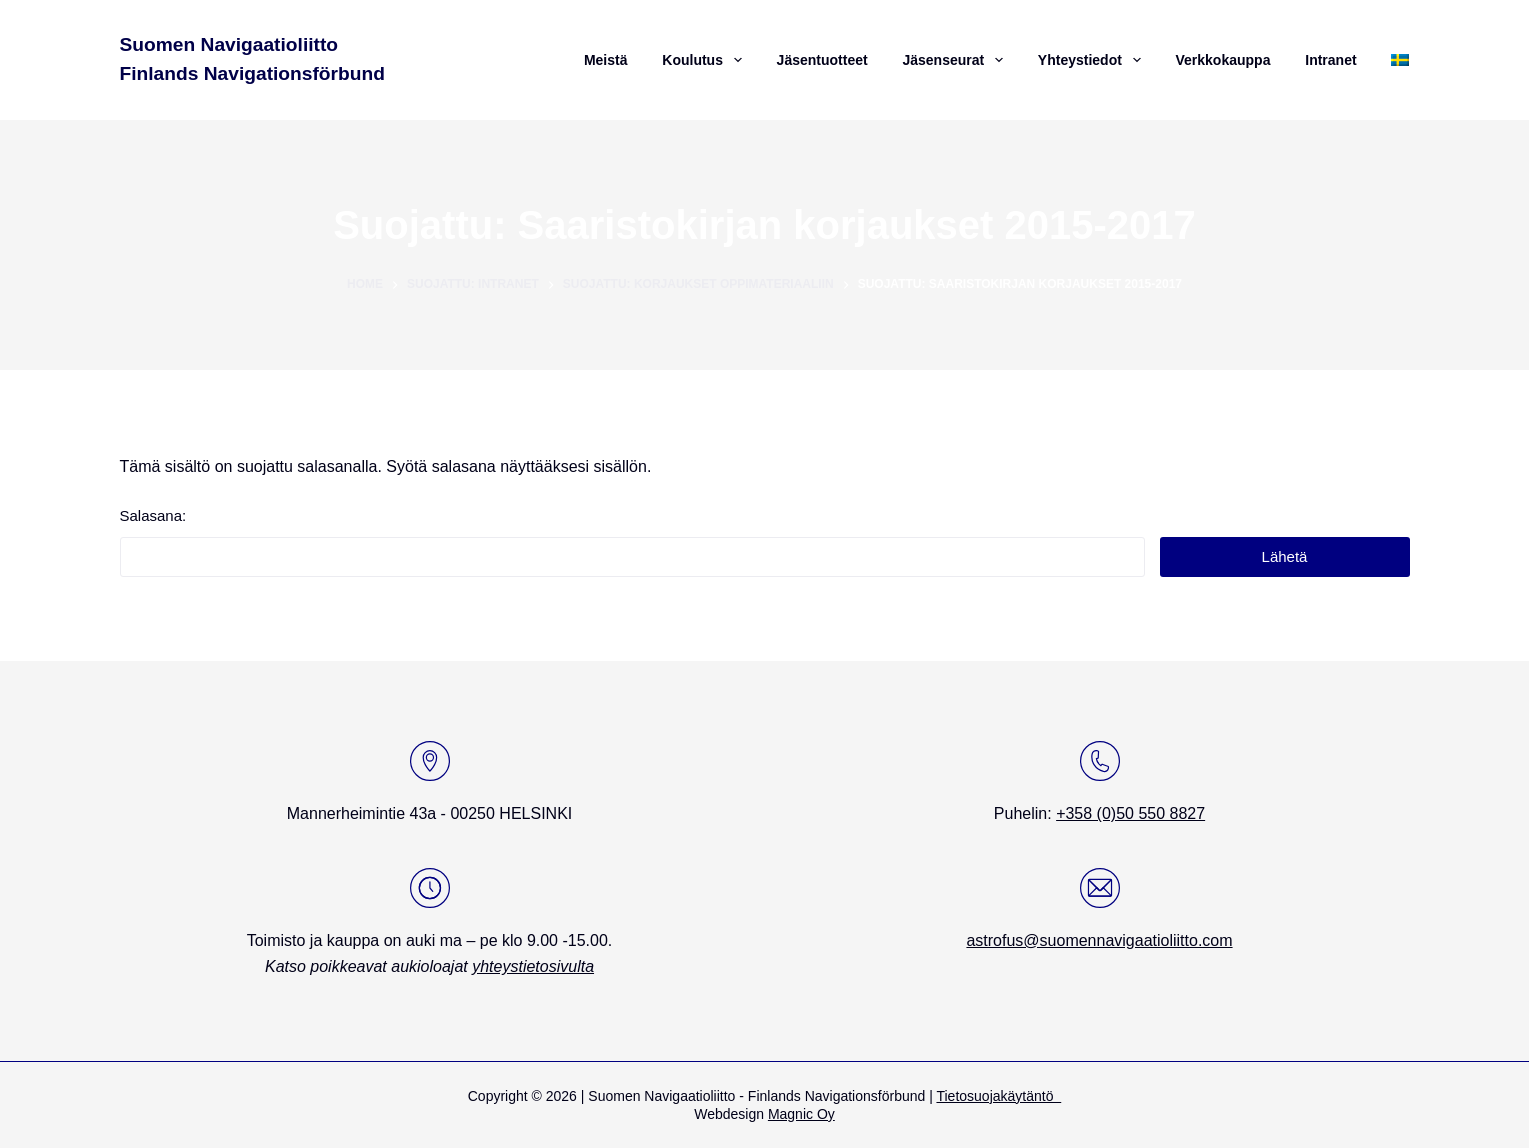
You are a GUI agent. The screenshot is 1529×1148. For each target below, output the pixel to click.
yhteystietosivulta (533, 966)
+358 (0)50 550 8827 (1130, 813)
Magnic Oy (801, 1114)
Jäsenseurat (955, 60)
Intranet (1330, 60)
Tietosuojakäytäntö (998, 1096)
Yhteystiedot (1092, 60)
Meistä (606, 60)
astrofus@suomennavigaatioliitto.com (1099, 940)
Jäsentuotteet (822, 60)
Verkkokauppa (1222, 60)
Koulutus (704, 60)
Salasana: (632, 542)
